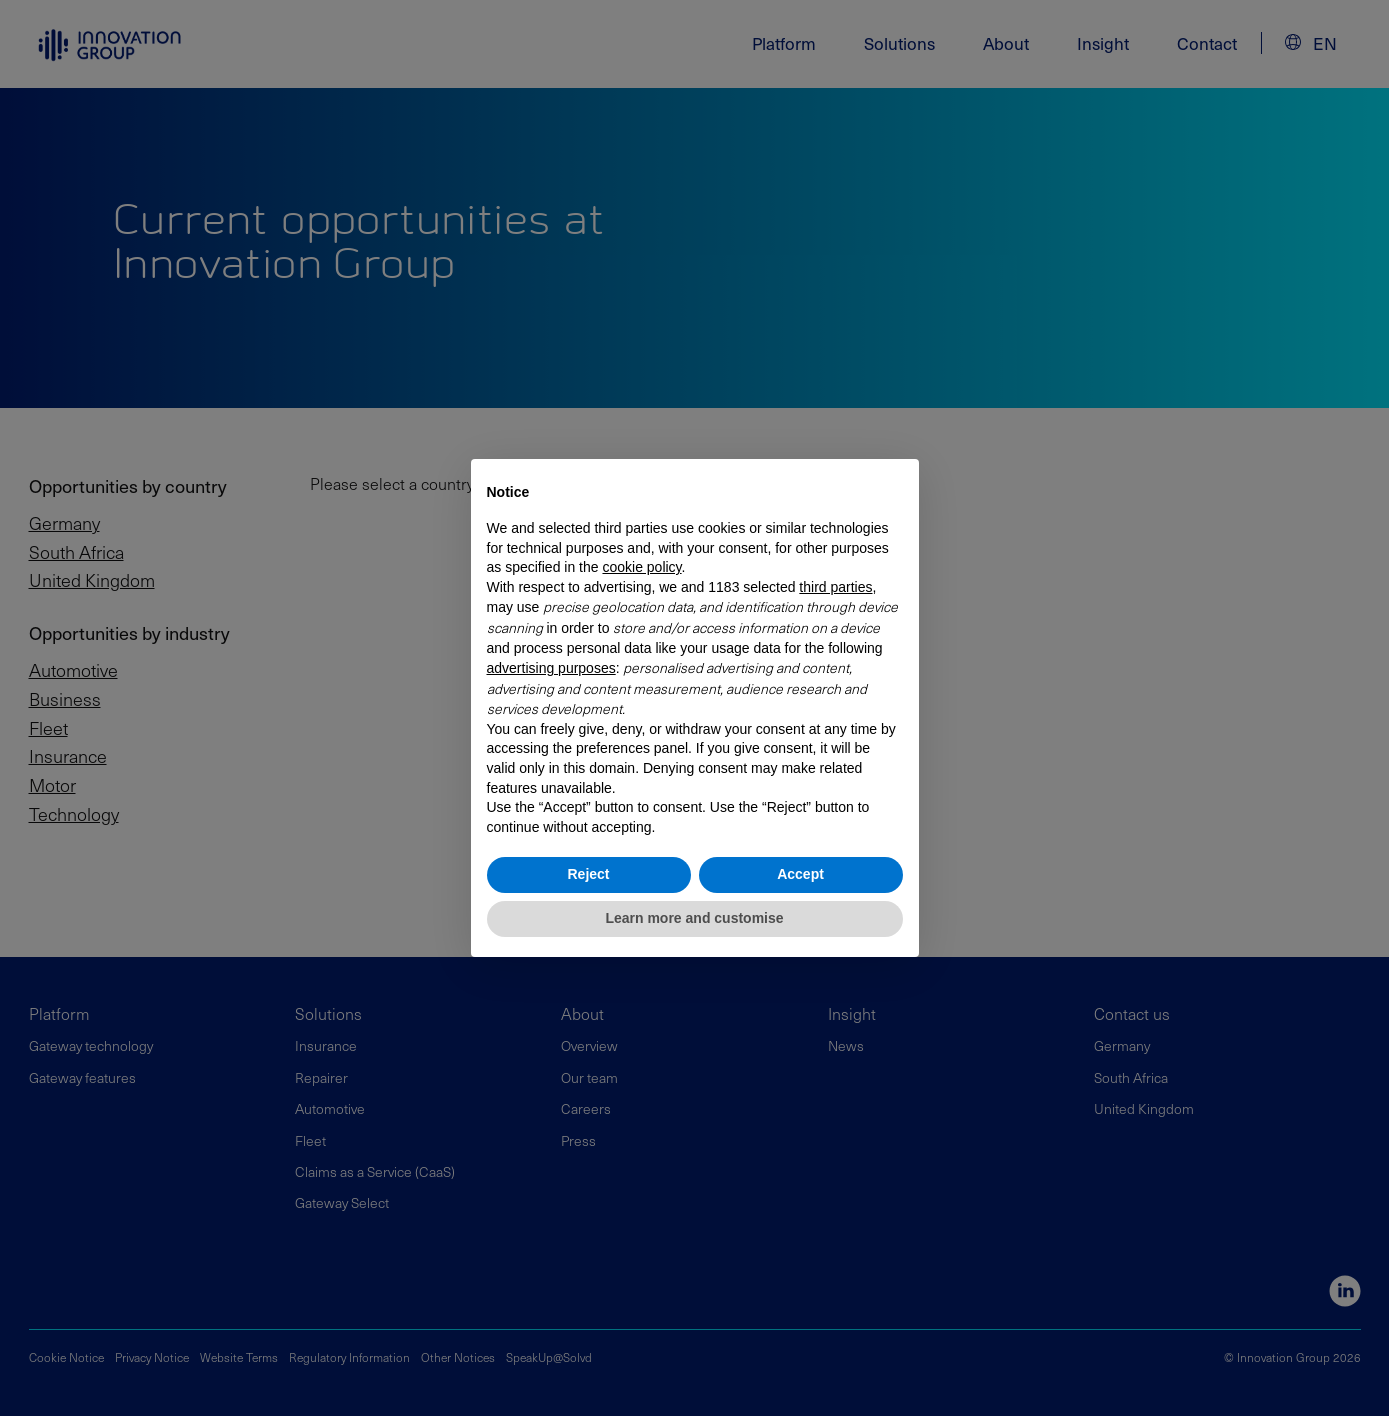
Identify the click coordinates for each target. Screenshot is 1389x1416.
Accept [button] (800, 874)
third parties (835, 587)
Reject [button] (588, 874)
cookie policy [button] (641, 567)
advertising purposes (551, 668)
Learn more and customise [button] (694, 918)
